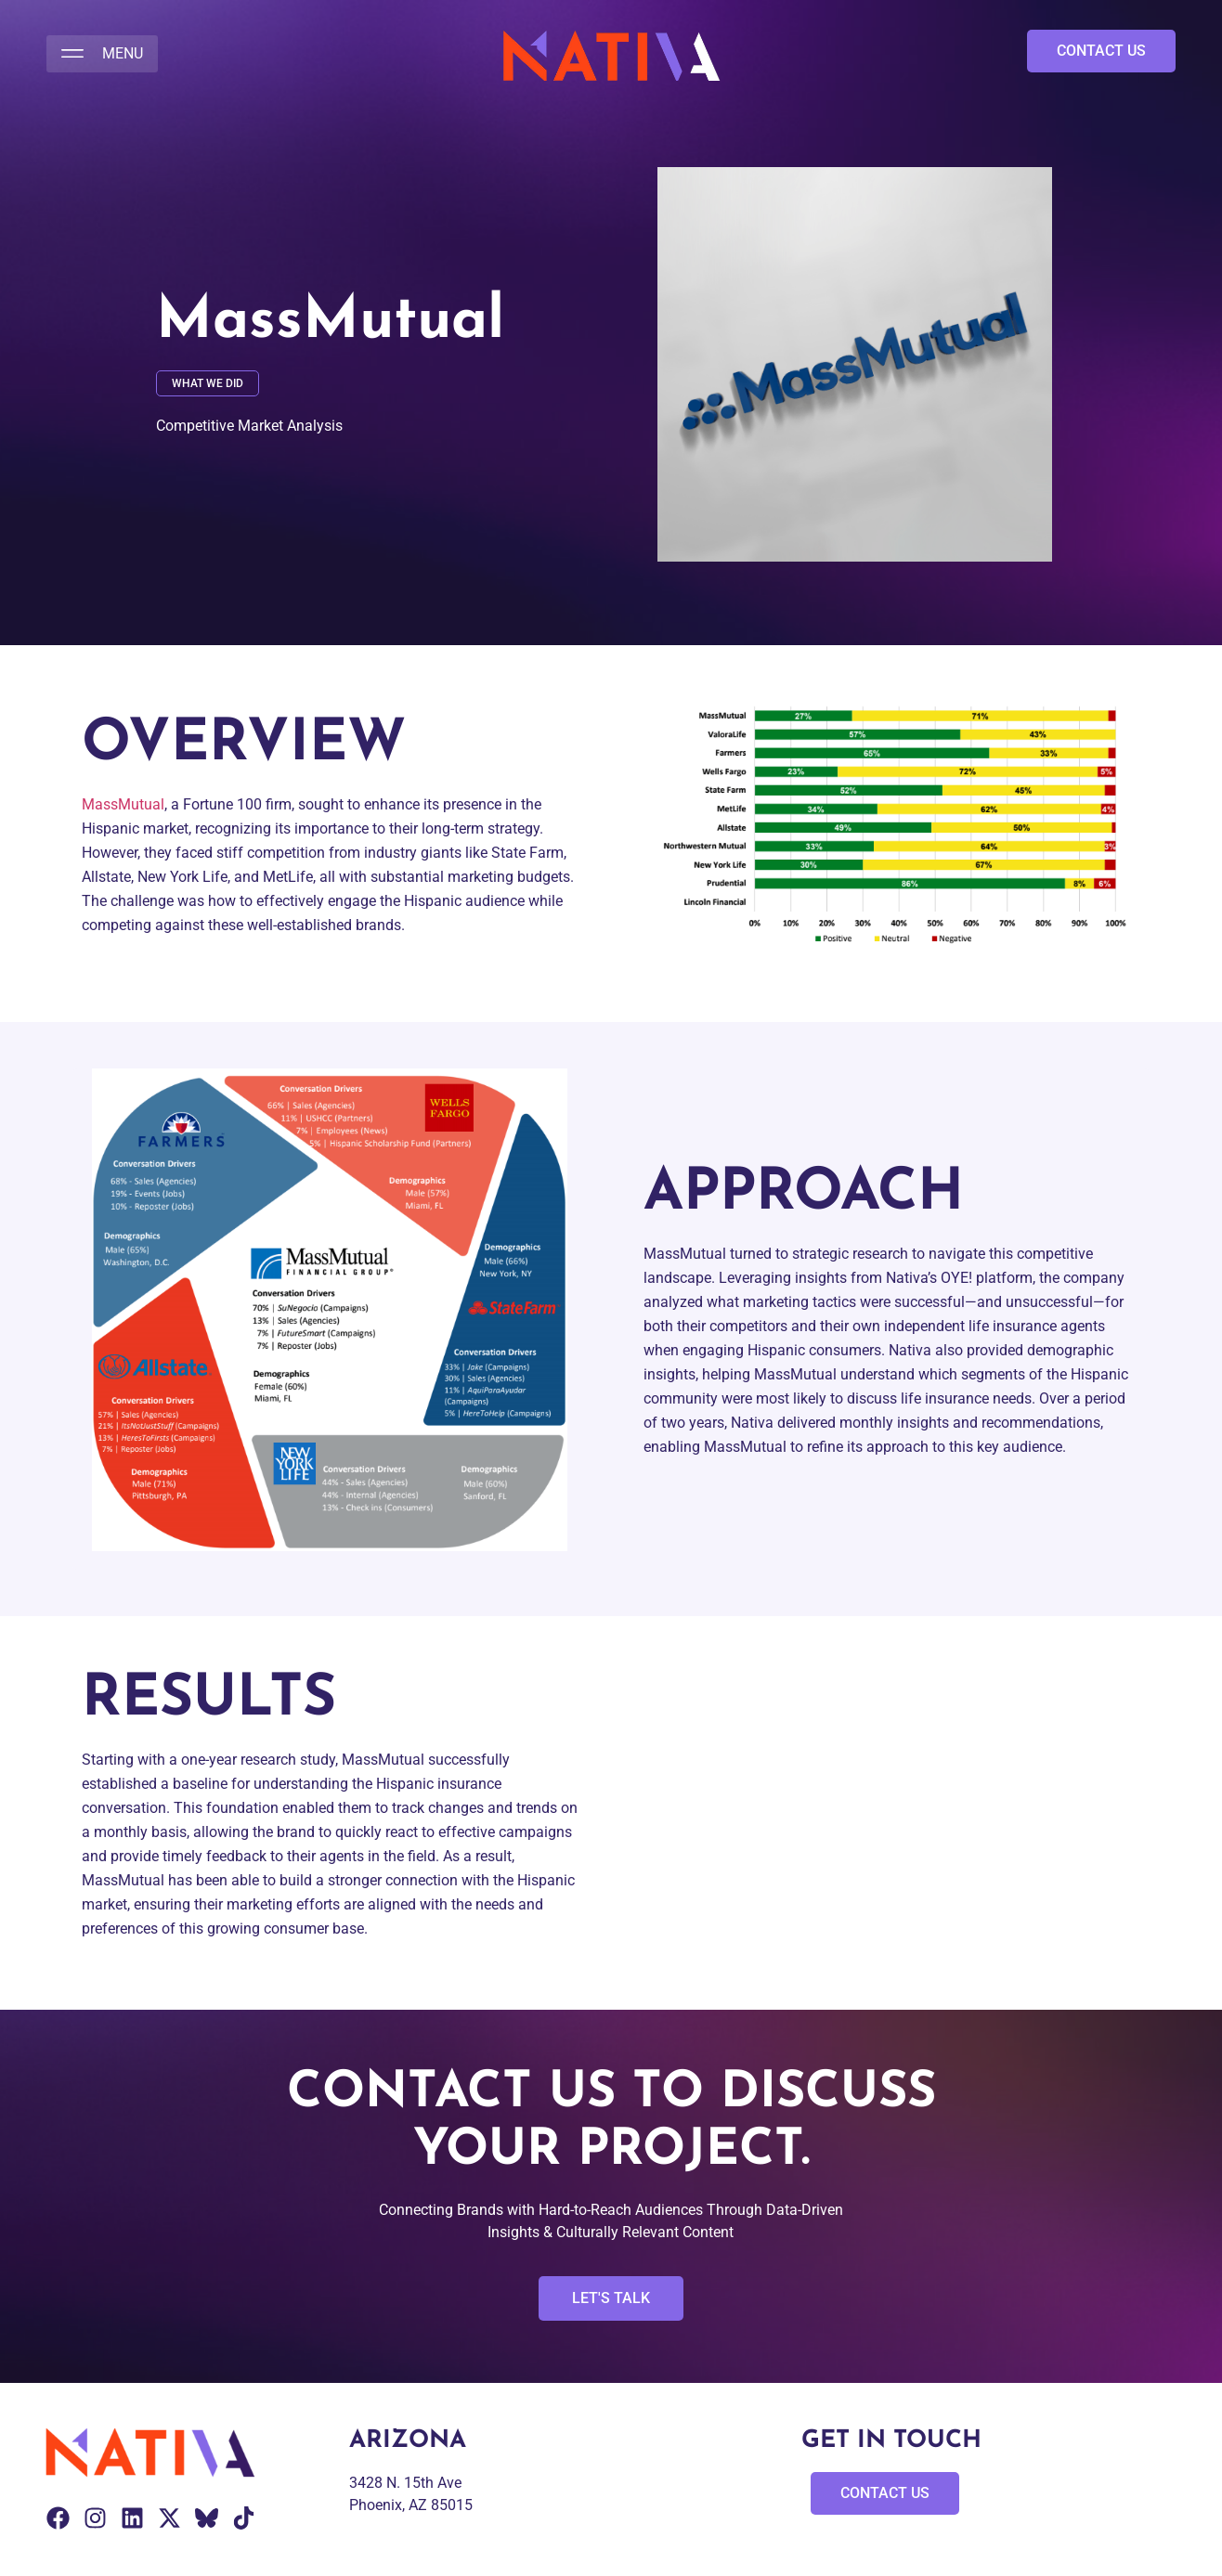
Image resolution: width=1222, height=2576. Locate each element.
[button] (102, 53)
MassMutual (123, 804)
